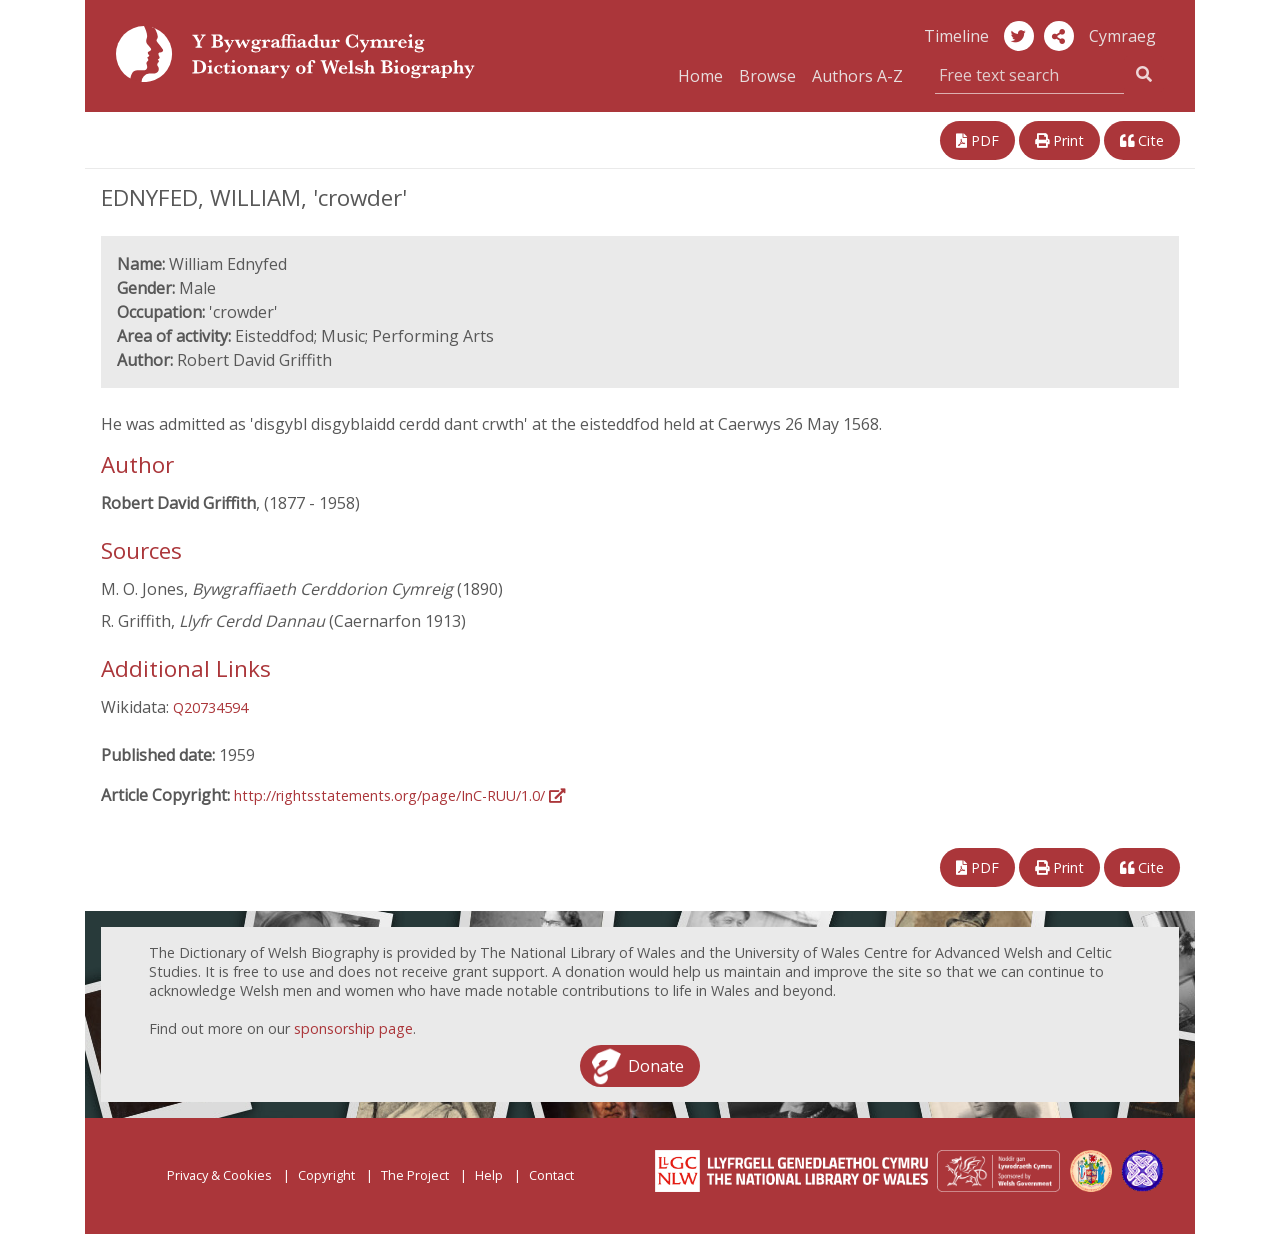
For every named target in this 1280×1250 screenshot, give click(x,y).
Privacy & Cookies (219, 1175)
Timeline (956, 36)
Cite (1142, 140)
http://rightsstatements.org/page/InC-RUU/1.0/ (399, 795)
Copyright (326, 1175)
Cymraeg (1122, 36)
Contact (551, 1175)
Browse (767, 76)
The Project (415, 1175)
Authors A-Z (857, 76)
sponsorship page (353, 1028)
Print (1059, 140)
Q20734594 (210, 707)
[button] (1059, 36)
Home (700, 76)
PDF (977, 140)
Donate (656, 1066)
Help (489, 1175)
